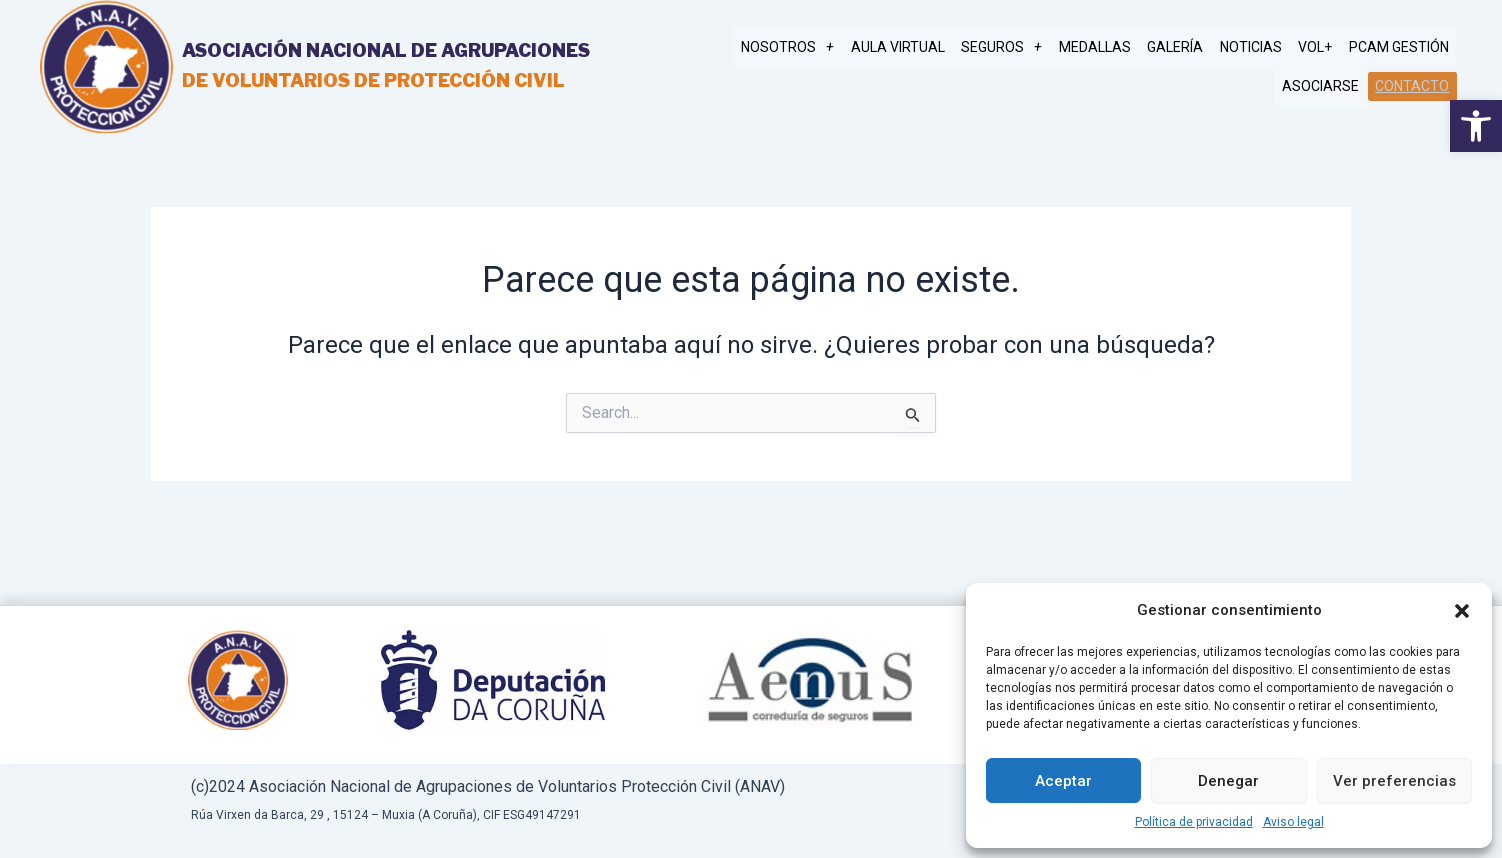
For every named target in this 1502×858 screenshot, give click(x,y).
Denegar (1228, 781)
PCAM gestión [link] (1401, 48)
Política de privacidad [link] (1194, 822)
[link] (1476, 126)
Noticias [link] (1262, 48)
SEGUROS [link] (1026, 48)
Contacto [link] (1414, 85)
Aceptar (1063, 781)
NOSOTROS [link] (821, 48)
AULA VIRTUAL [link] (927, 48)
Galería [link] (1191, 48)
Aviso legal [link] (1293, 822)
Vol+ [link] (1322, 48)
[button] (1462, 611)
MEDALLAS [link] (1115, 48)
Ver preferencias (1394, 781)
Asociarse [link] (1326, 86)
